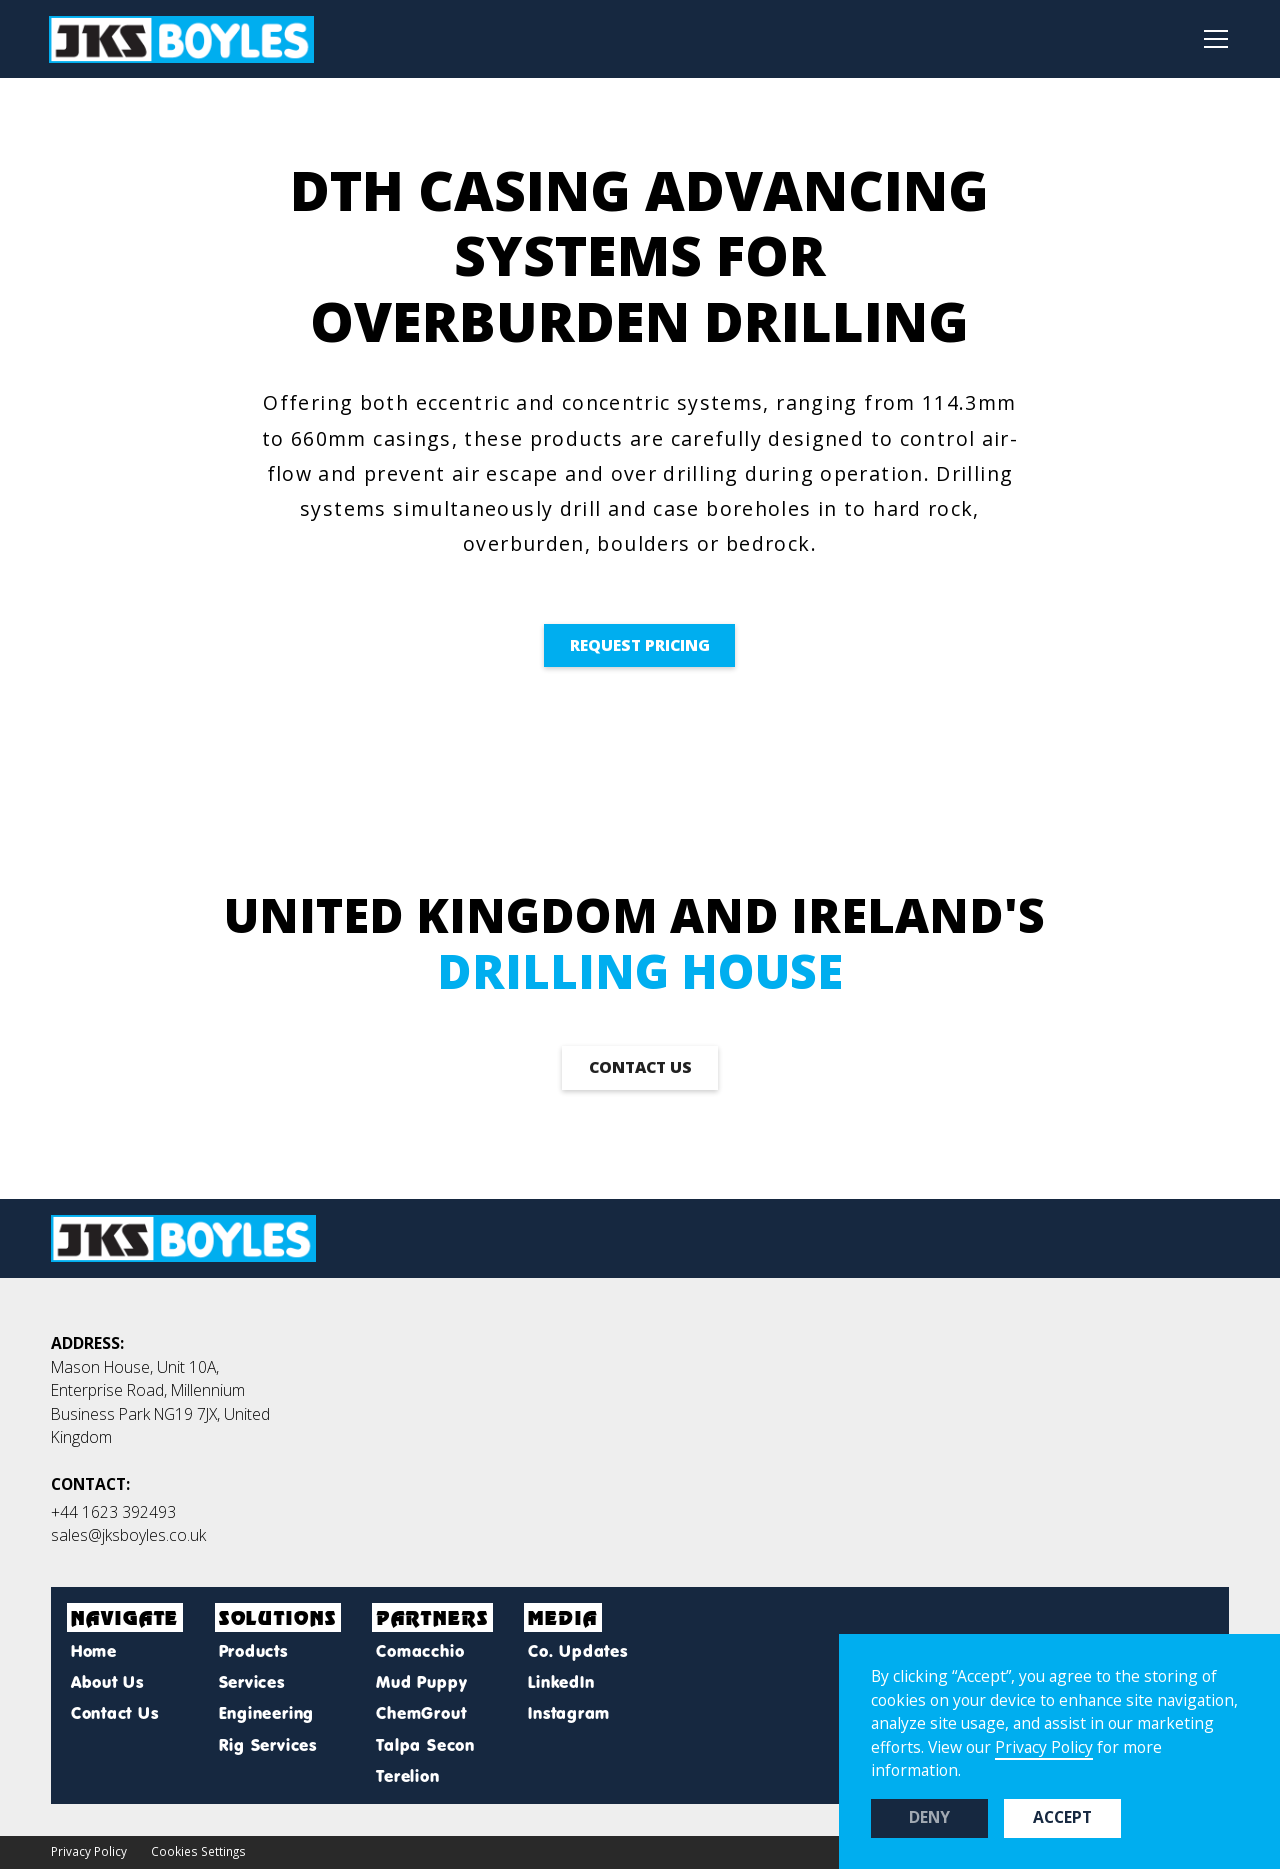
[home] (181, 39)
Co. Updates (578, 1651)
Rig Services (268, 1745)
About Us (107, 1682)
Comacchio (420, 1651)
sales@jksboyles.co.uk (128, 1535)
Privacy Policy (89, 1851)
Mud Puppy (421, 1682)
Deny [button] (929, 1817)
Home (94, 1651)
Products (253, 1651)
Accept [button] (1062, 1817)
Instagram (569, 1713)
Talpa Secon (425, 1745)
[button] (1210, 39)
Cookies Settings (198, 1851)
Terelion (407, 1776)
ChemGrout (421, 1713)
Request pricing (640, 645)
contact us (640, 1067)
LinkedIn (561, 1682)
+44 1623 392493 (113, 1512)
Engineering (267, 1713)
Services (252, 1682)
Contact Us (115, 1713)
